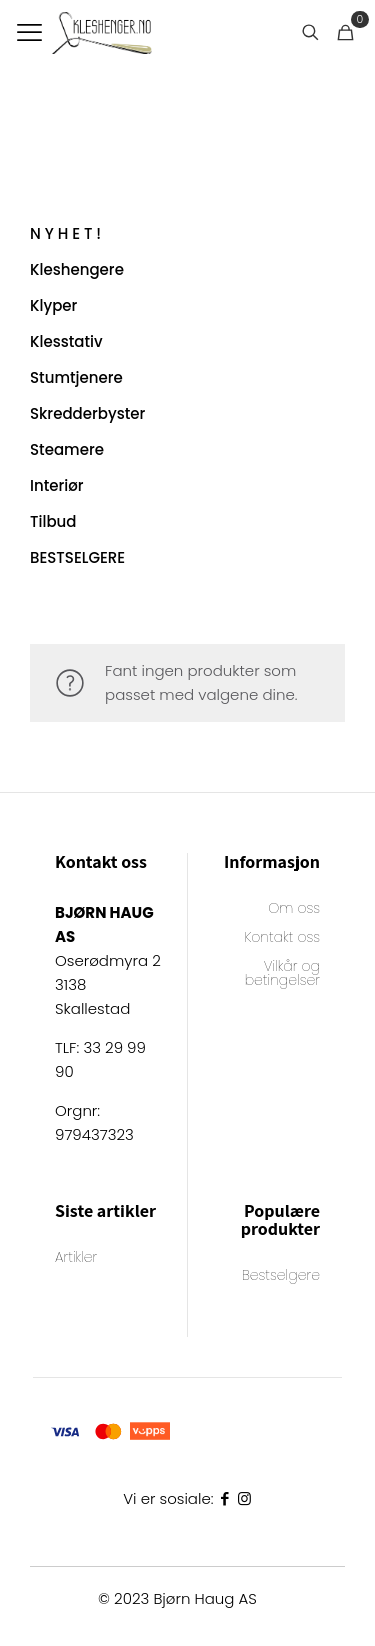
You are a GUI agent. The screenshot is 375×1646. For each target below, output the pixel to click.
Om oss (294, 909)
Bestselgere (281, 1276)
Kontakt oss (282, 938)
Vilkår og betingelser (282, 974)
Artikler (76, 1258)
